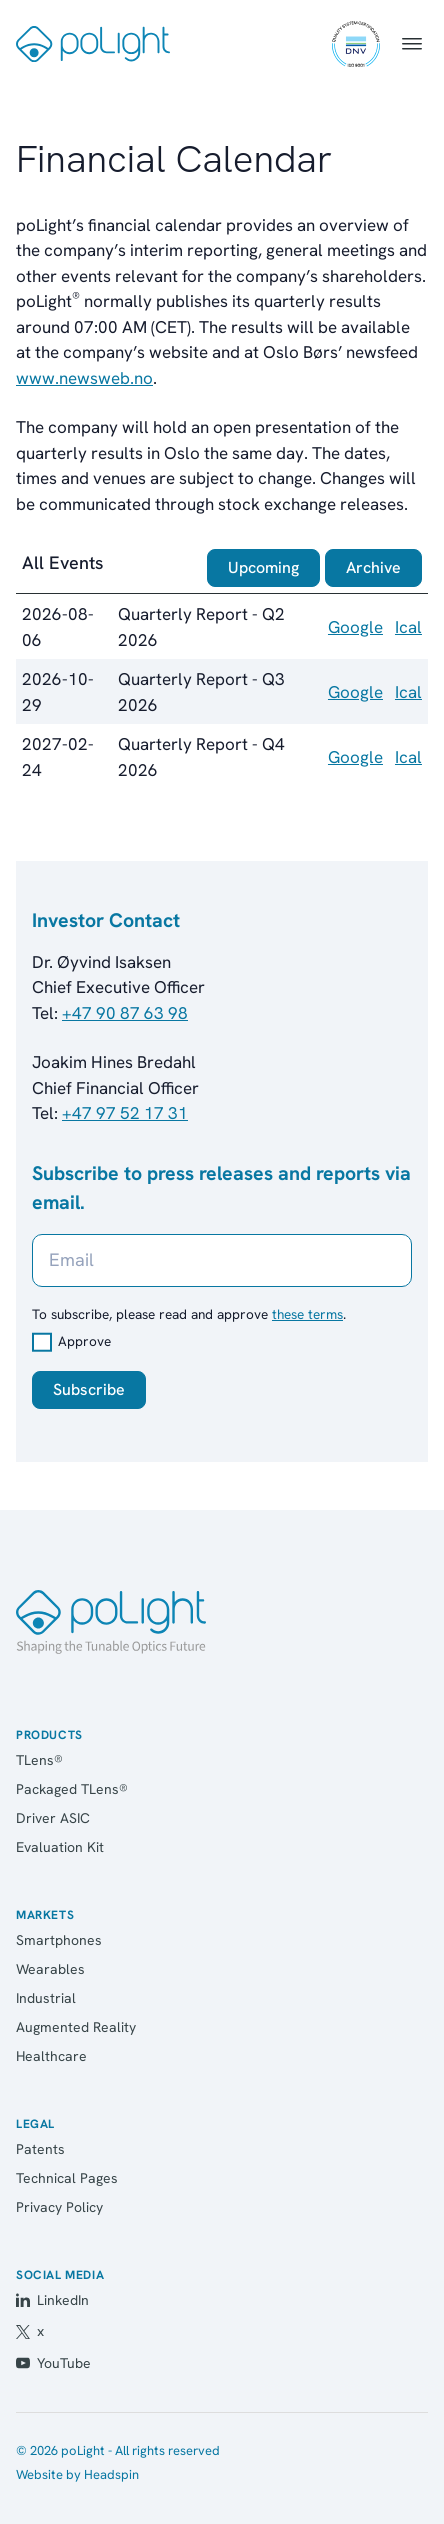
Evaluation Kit (60, 1847)
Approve (84, 1341)
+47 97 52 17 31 (125, 1113)
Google (355, 627)
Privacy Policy (59, 2207)
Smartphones (59, 1940)
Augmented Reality (76, 2027)
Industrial (46, 1998)
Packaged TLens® (72, 1789)
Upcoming (263, 567)
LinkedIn (52, 2300)
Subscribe (89, 1389)
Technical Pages (67, 2178)
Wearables (50, 1969)
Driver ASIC (53, 1818)
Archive (373, 567)
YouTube (53, 2363)
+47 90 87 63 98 (125, 1013)
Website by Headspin (77, 2474)
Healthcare (51, 2056)
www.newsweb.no (84, 378)
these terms (307, 1314)
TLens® (39, 1760)
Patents (40, 2149)
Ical (408, 627)
